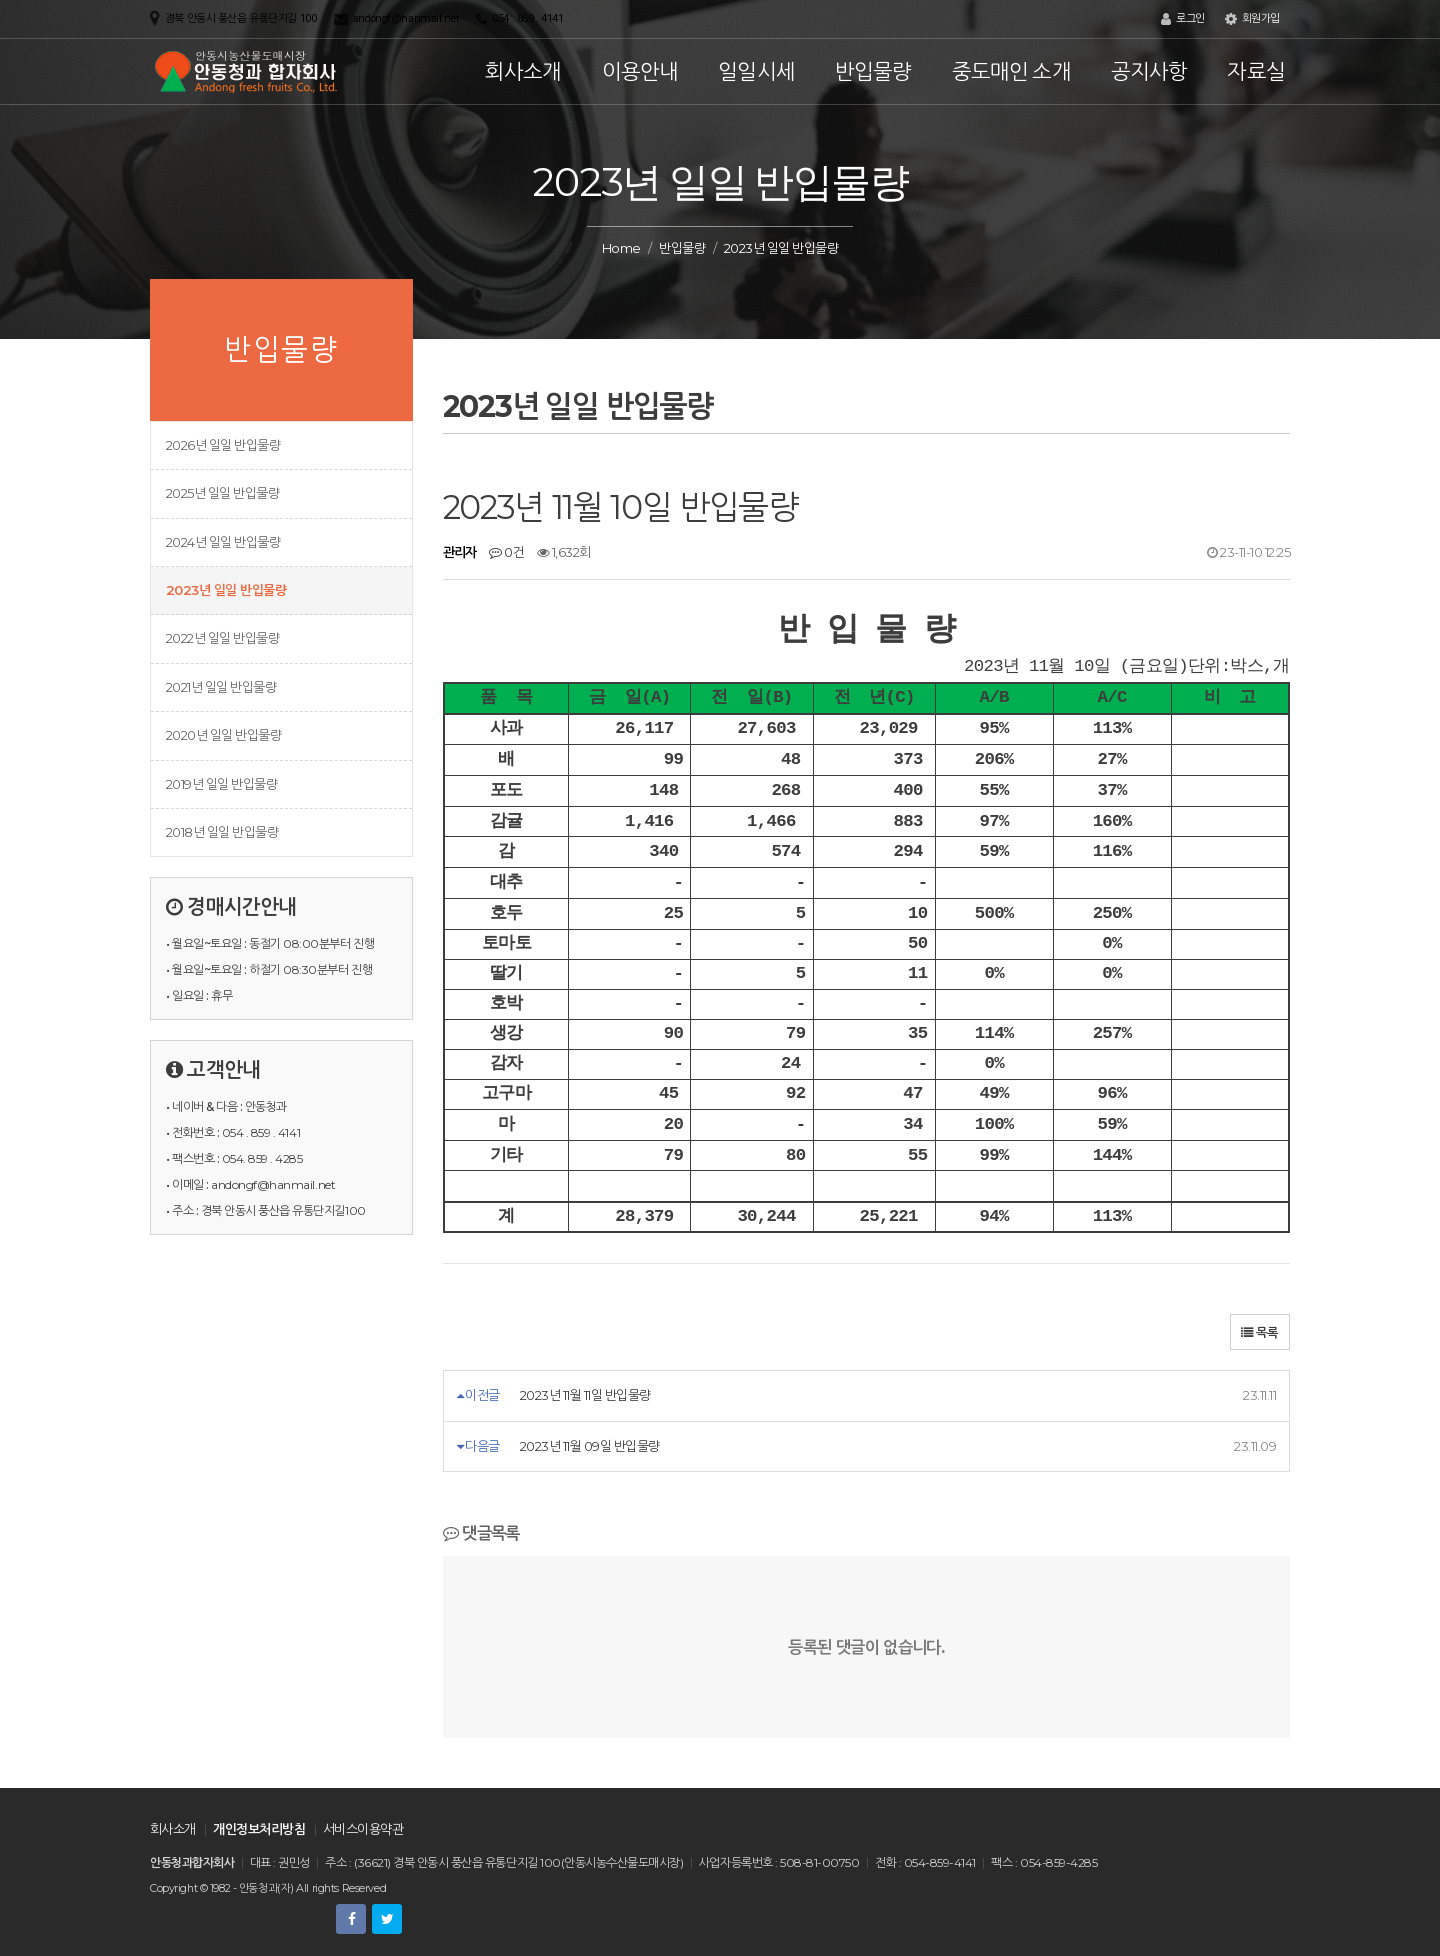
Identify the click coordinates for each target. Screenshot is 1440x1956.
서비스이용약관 (363, 1829)
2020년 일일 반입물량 (223, 735)
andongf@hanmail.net (406, 18)
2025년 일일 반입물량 (222, 493)
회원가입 (1252, 19)
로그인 (1183, 19)
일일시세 (756, 71)
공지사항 (1149, 71)
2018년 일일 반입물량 (222, 832)
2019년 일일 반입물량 (221, 784)
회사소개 (523, 71)
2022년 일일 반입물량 (222, 638)
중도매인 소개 (1011, 71)
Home (621, 248)
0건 (506, 552)
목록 (1260, 1332)
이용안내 (640, 71)
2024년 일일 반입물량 (223, 542)
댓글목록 (481, 1533)
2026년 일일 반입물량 (223, 445)
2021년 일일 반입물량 (221, 687)
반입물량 (873, 71)
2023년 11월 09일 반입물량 (590, 1446)
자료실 (1256, 71)
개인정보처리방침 (259, 1829)
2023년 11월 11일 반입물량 (585, 1395)
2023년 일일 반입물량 (226, 590)
